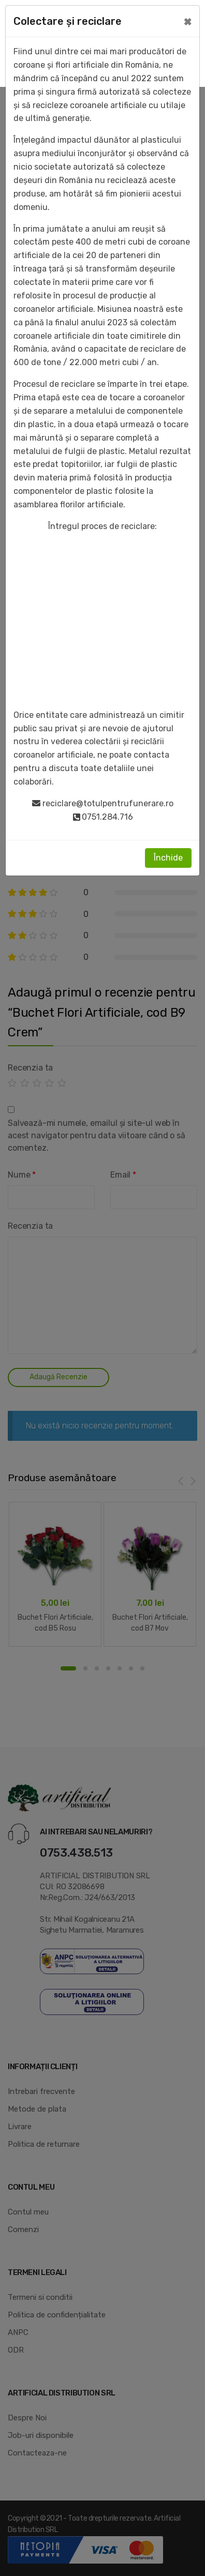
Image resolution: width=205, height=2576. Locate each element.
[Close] (188, 21)
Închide (168, 858)
